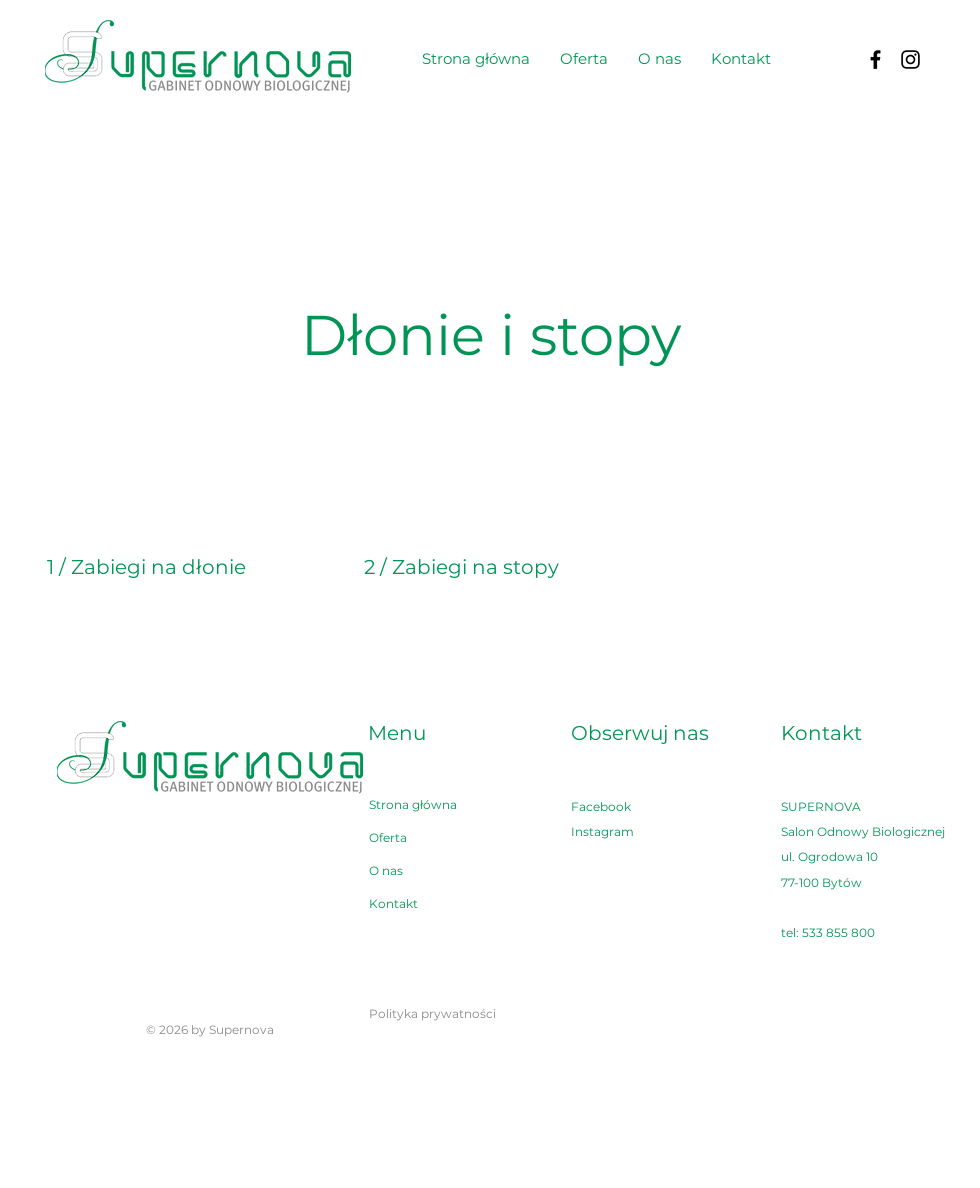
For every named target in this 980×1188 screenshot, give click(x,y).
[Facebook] (875, 59)
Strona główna (413, 804)
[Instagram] (910, 59)
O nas (386, 870)
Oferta (388, 837)
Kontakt (393, 903)
